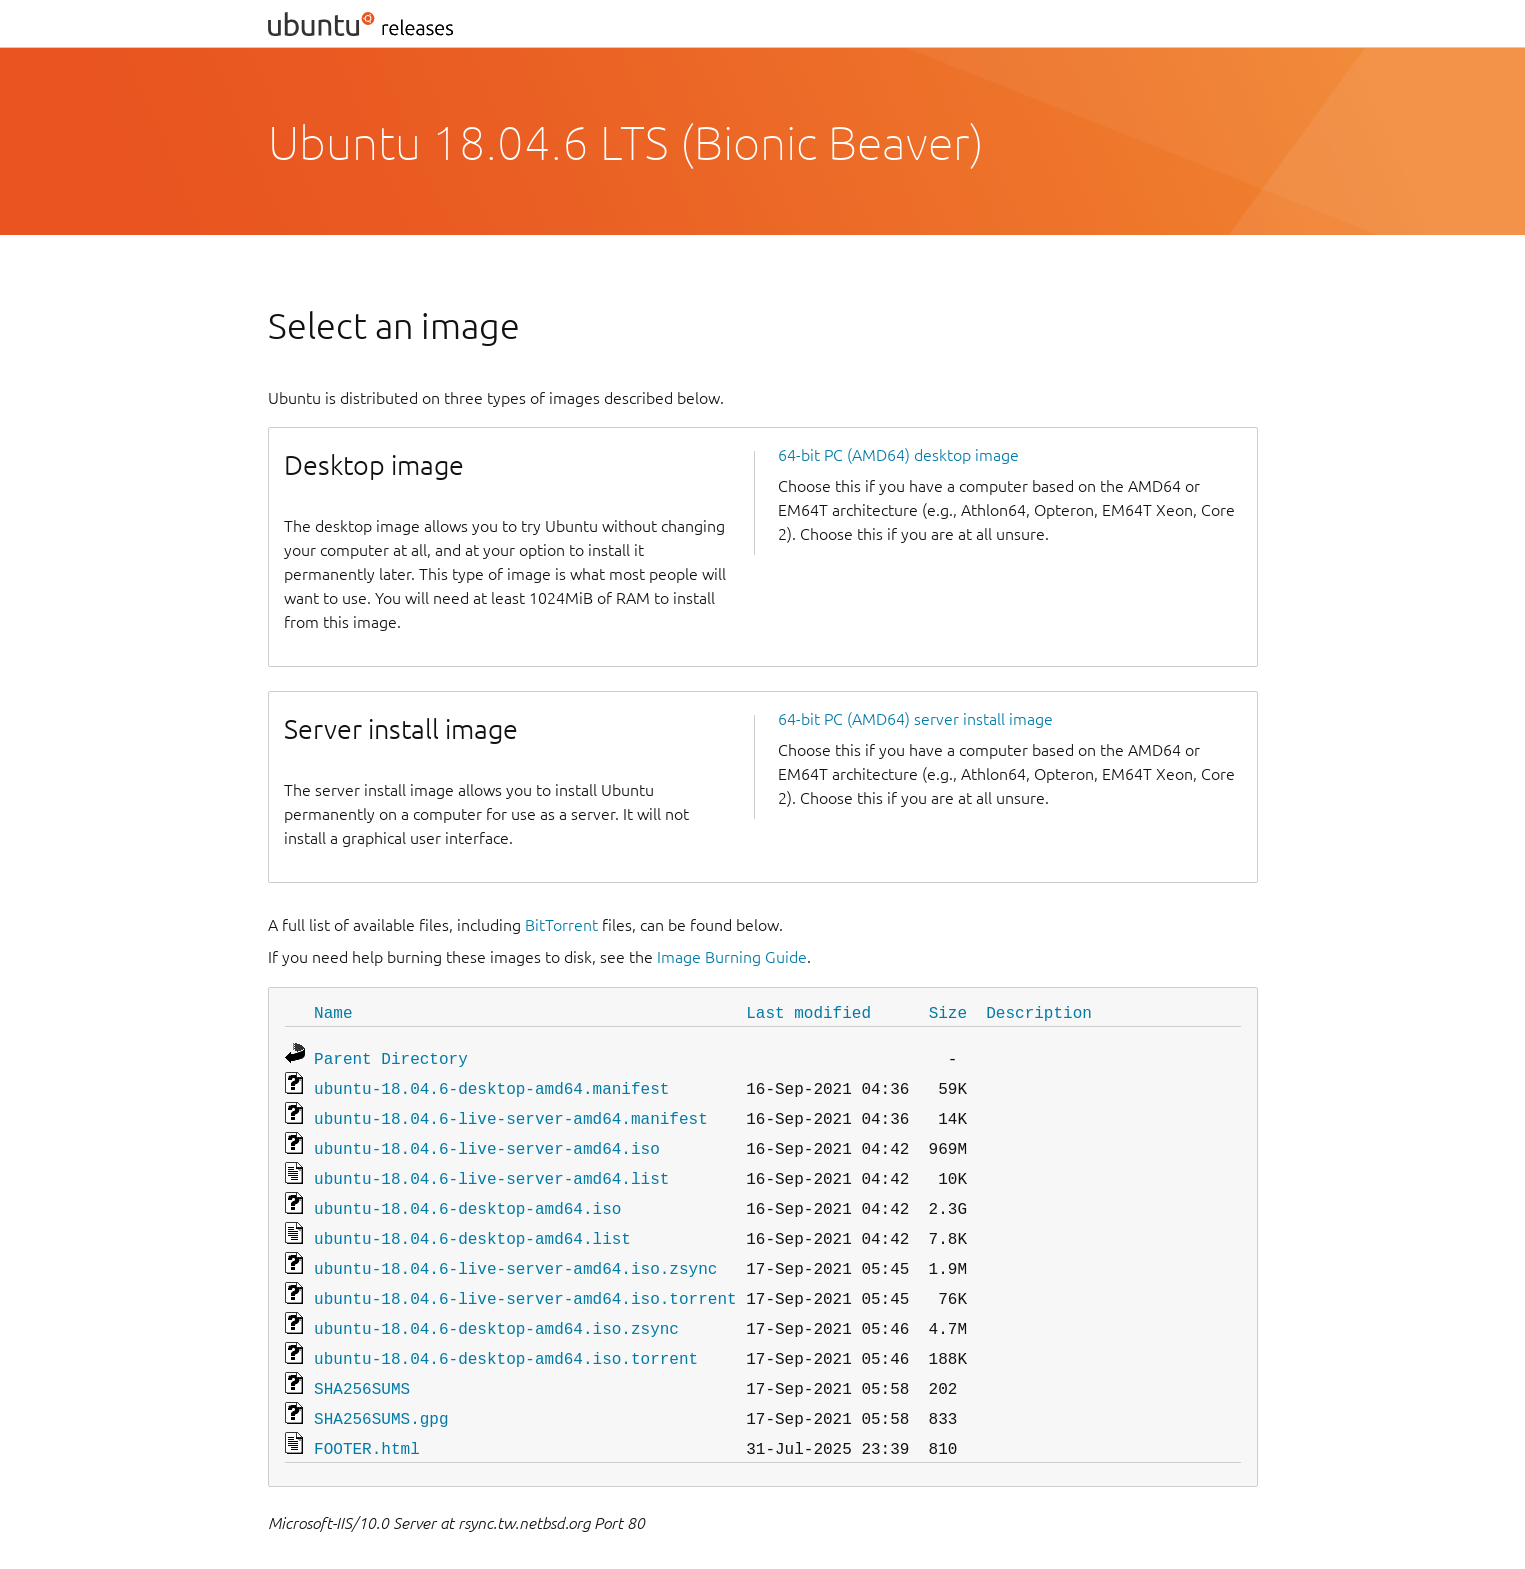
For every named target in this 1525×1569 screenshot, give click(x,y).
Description (1039, 1012)
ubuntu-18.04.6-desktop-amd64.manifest (491, 1084)
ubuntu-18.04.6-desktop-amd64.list (472, 1224)
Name (333, 1012)
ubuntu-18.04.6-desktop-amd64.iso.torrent (506, 1336)
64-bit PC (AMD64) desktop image (898, 455)
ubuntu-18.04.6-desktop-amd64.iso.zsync (496, 1308)
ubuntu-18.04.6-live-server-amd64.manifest (511, 1112)
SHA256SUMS (362, 1364)
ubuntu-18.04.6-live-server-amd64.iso (487, 1140)
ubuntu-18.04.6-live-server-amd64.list (491, 1168)
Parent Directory (391, 1056)
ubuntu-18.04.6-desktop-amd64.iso (467, 1196)
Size (948, 1012)
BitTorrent (561, 925)
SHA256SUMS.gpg (381, 1392)
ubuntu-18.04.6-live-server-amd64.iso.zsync (515, 1252)
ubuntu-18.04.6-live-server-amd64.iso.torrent (525, 1280)
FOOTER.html (367, 1420)
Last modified (808, 1012)
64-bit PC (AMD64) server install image (915, 719)
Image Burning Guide (732, 957)
